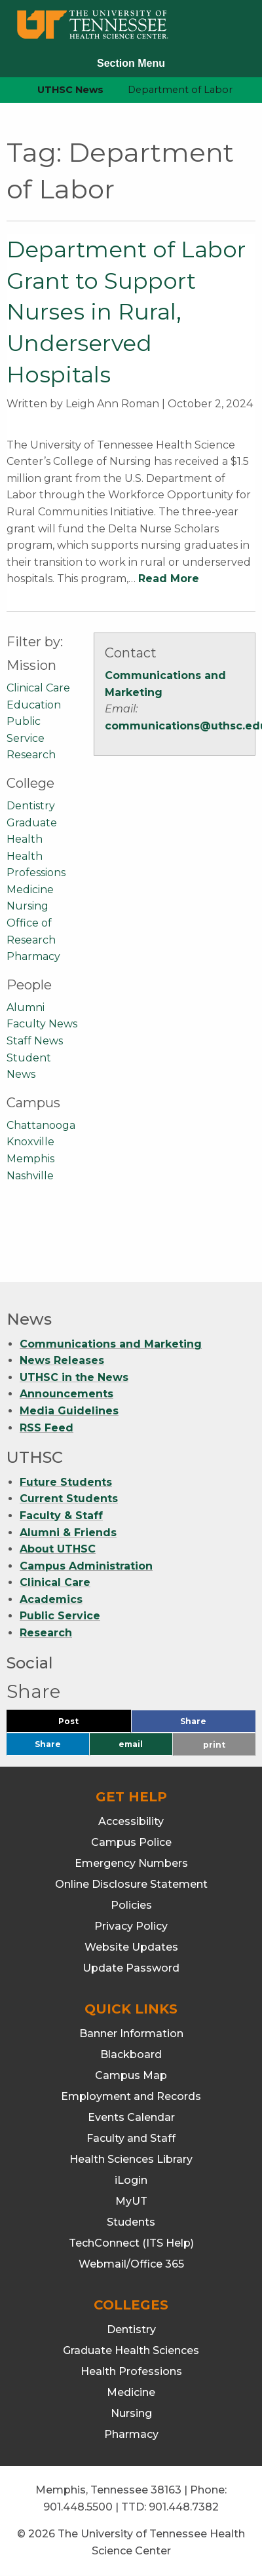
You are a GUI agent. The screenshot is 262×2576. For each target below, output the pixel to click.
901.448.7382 (184, 2507)
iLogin (131, 2180)
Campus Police (131, 1842)
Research (31, 754)
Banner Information (131, 2033)
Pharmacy (33, 956)
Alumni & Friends (68, 1532)
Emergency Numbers (131, 1863)
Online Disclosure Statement (131, 1884)
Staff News (35, 1041)
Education (34, 705)
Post (84, 1724)
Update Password (131, 1968)
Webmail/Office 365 (131, 2264)
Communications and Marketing (111, 1344)
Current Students (69, 1498)
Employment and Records (131, 2096)
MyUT (131, 2201)
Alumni (26, 1007)
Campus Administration (86, 1566)
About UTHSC (58, 1549)
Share (215, 1724)
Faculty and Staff (131, 2138)
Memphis (30, 1158)
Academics (51, 1599)
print (214, 1745)
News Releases (62, 1360)
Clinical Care (38, 688)
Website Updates (131, 1947)
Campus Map (131, 2075)
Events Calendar (131, 2117)
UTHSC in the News (74, 1377)
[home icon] (6, 90)
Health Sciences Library (131, 2159)
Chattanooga (41, 1125)
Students (131, 2222)
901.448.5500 (78, 2507)
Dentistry (31, 806)
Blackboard (131, 2054)
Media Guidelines (69, 1411)
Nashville (30, 1175)
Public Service (60, 1616)
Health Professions (131, 2371)
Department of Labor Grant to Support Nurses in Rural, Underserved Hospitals (126, 312)
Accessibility (131, 1821)
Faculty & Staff (61, 1515)
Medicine (30, 889)
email (131, 1744)
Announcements (66, 1394)
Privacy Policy (131, 1926)
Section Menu (131, 63)
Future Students (66, 1482)
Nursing (27, 906)
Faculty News (42, 1024)
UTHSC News (70, 90)
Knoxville (30, 1141)
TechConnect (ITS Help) (131, 2243)
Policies (131, 1905)
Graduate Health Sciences (131, 2350)
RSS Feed (46, 1428)
